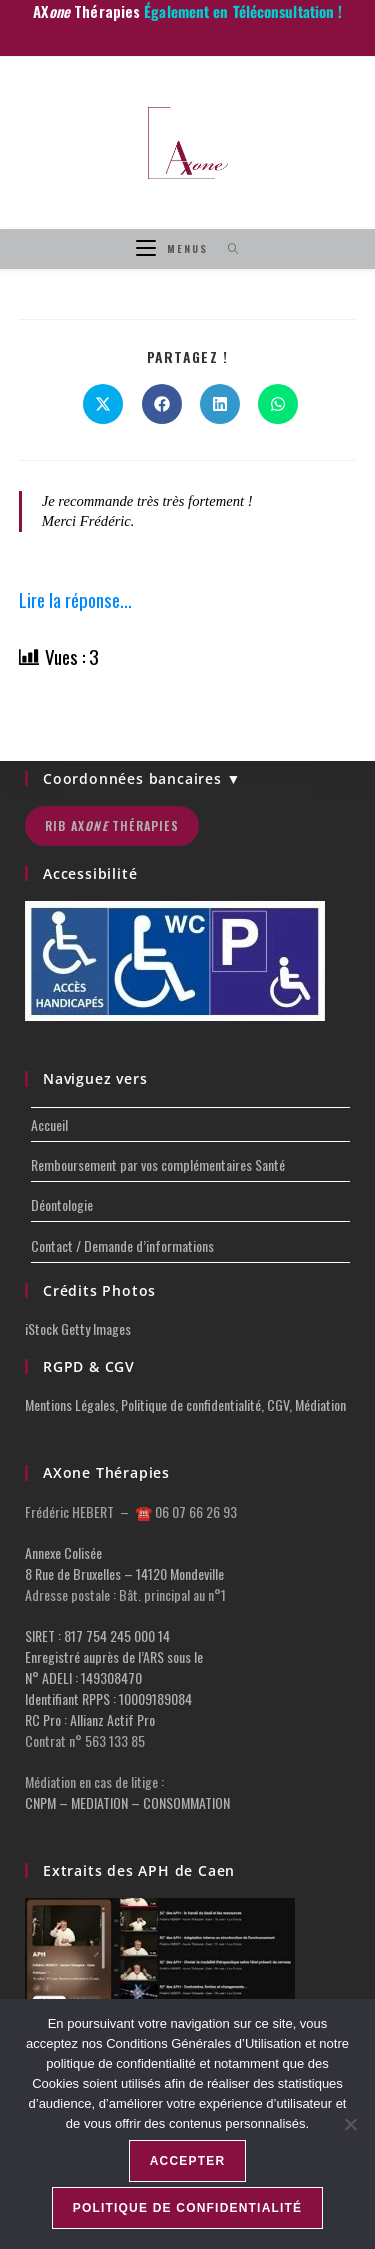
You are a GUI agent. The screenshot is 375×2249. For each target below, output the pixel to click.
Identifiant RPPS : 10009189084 (108, 1698)
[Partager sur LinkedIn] (220, 404)
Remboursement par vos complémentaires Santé (158, 1164)
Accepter (188, 2161)
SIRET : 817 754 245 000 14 (97, 1635)
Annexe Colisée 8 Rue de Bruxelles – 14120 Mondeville (124, 1563)
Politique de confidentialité (188, 2208)
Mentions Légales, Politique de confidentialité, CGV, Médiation (185, 1404)
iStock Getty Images (78, 1328)
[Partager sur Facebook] (162, 404)
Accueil (49, 1124)
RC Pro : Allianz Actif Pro (90, 1719)
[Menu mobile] (174, 248)
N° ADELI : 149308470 (83, 1677)
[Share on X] (103, 404)
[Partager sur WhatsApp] (278, 404)
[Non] (350, 2124)
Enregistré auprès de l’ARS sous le (114, 1656)
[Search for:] (226, 248)
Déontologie (62, 1204)
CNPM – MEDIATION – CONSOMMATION (127, 1802)
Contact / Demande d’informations (122, 1245)
